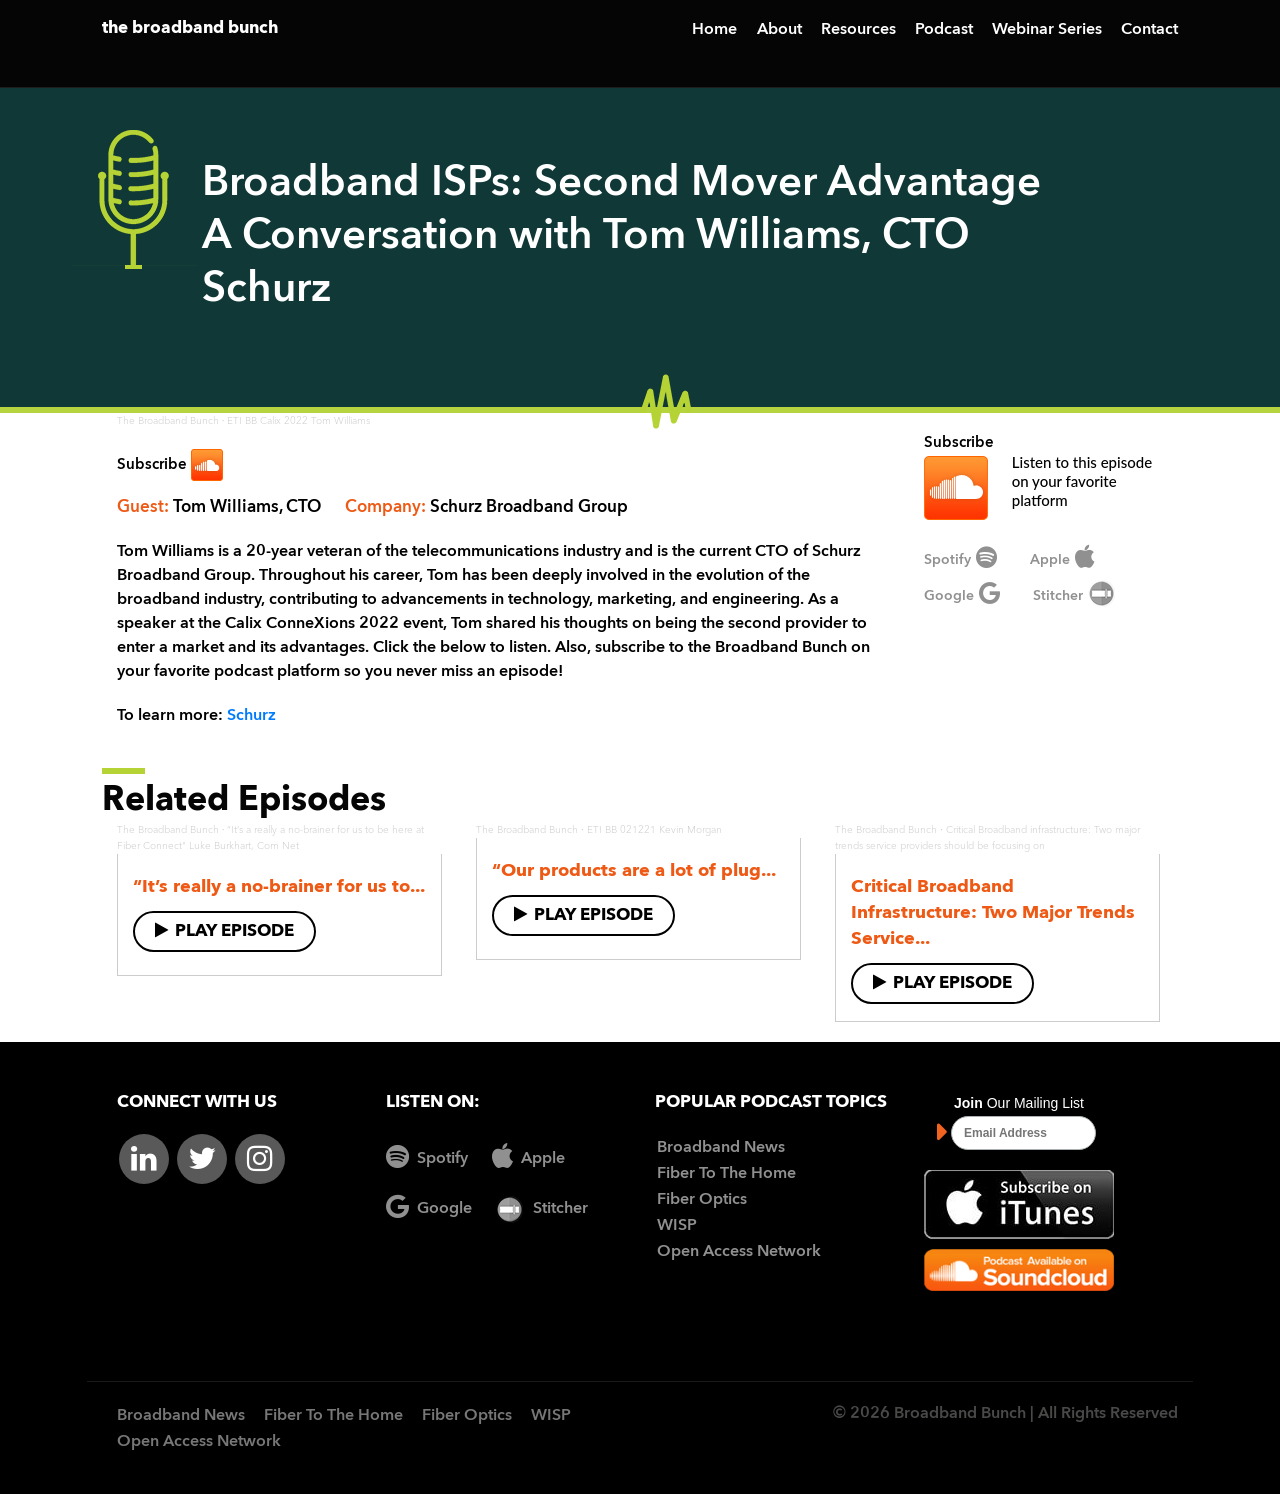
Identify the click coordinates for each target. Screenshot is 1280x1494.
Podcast (944, 30)
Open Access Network (739, 1252)
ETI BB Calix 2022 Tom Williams (298, 421)
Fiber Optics (702, 1200)
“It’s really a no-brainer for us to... (279, 887)
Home (714, 30)
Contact (1149, 30)
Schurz (251, 716)
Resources (858, 30)
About (779, 30)
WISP (677, 1226)
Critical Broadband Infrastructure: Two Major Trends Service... (993, 913)
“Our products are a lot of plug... (634, 871)
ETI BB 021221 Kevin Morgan (654, 830)
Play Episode (224, 930)
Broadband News (721, 1148)
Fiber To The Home (726, 1174)
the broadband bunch (190, 28)
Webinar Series (1047, 30)
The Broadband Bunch (168, 421)
